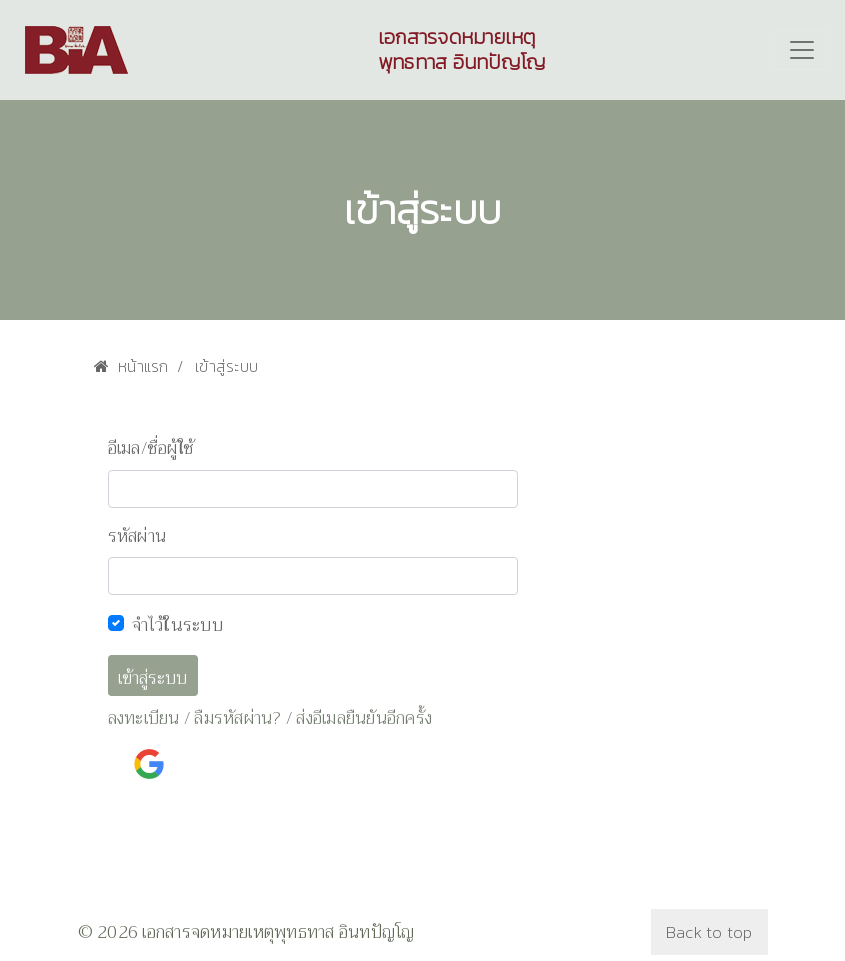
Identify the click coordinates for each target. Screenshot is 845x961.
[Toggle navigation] (802, 50)
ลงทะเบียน (144, 718)
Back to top (709, 932)
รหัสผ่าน (137, 537)
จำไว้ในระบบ (177, 625)
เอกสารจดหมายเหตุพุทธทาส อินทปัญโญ (462, 50)
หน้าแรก (131, 366)
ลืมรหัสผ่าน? (237, 718)
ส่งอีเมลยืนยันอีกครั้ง (364, 718)
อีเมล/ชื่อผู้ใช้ (151, 449)
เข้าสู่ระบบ (152, 678)
